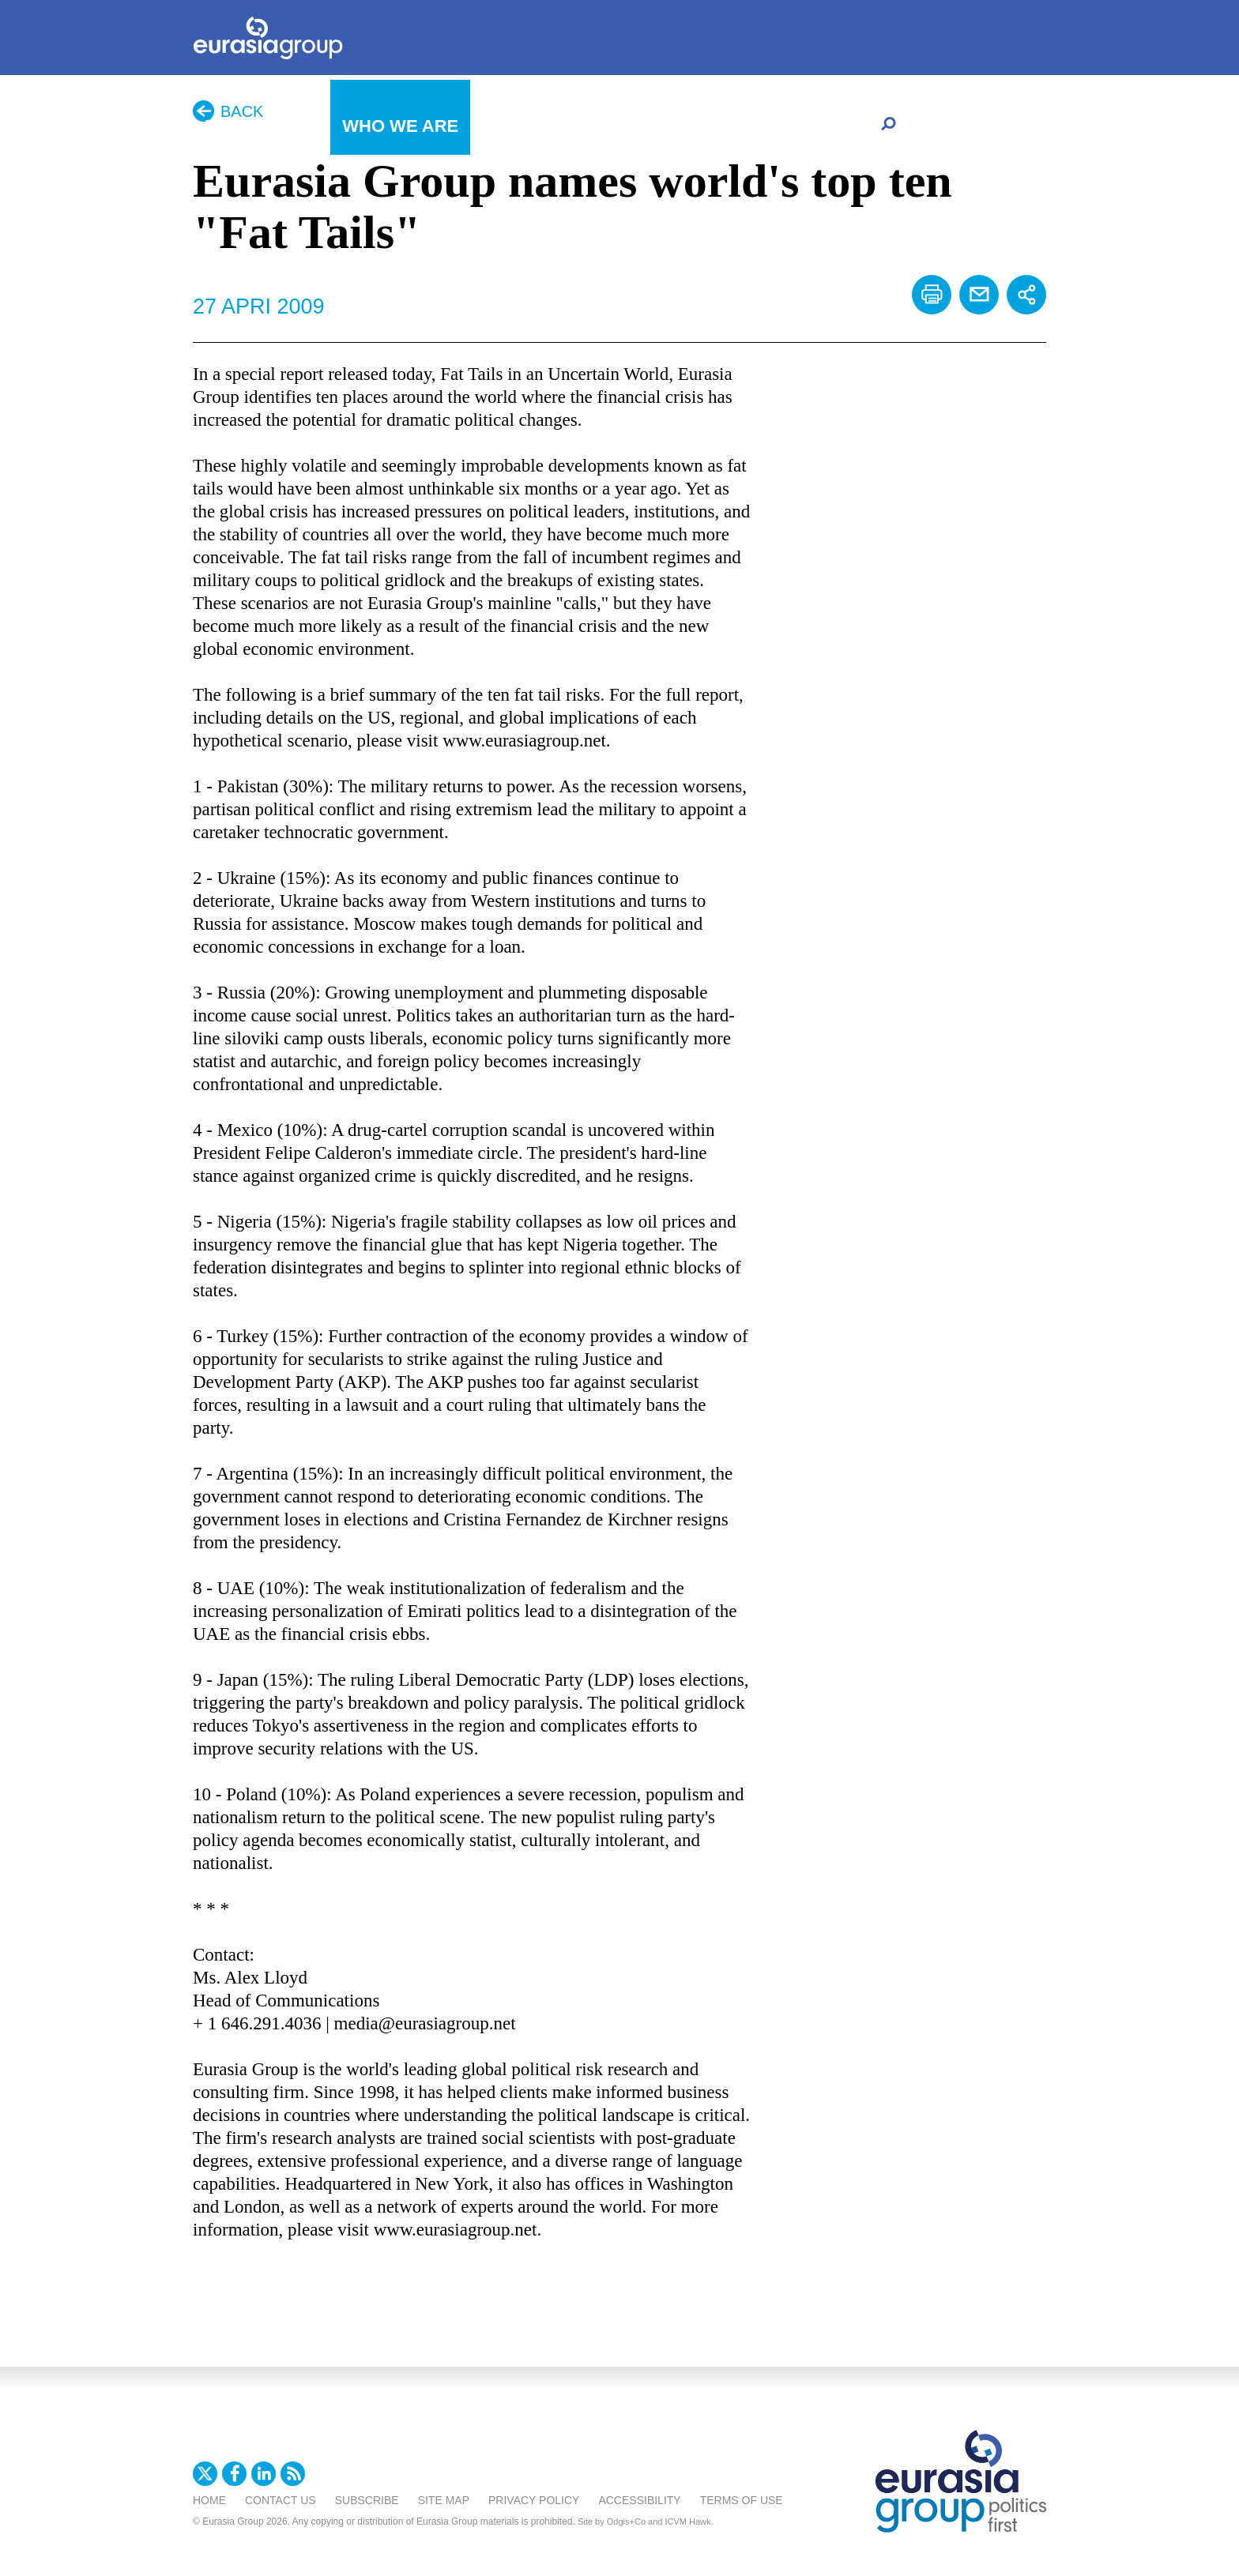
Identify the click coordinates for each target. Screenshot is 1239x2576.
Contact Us (280, 2500)
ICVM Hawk (688, 2521)
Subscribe (367, 2500)
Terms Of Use (741, 2500)
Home (209, 2500)
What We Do (539, 126)
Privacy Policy (533, 2500)
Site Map (443, 2500)
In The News (261, 126)
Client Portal (803, 127)
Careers (705, 127)
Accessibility (639, 2500)
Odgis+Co (626, 2521)
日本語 (635, 125)
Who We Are (400, 126)
